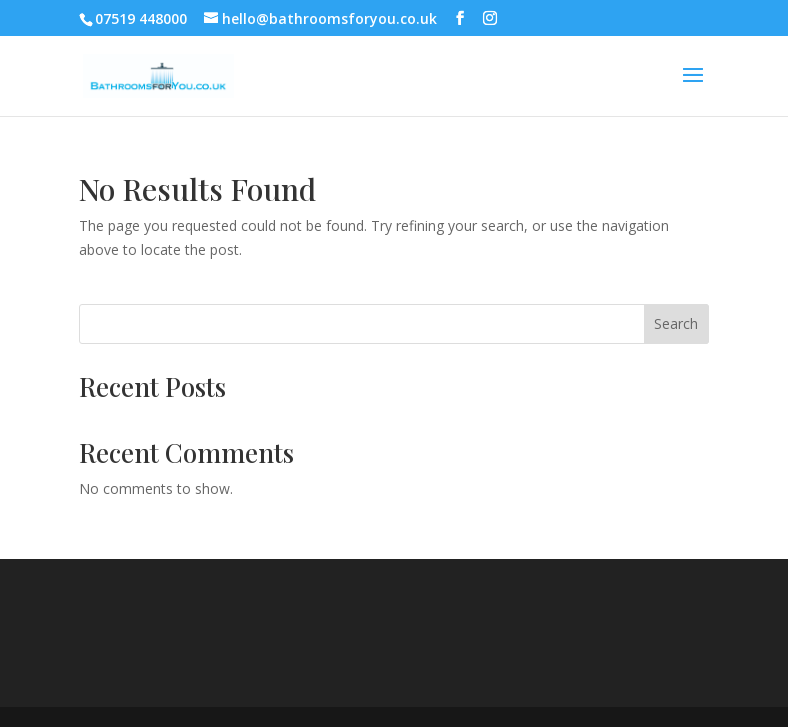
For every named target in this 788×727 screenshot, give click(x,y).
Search (676, 323)
